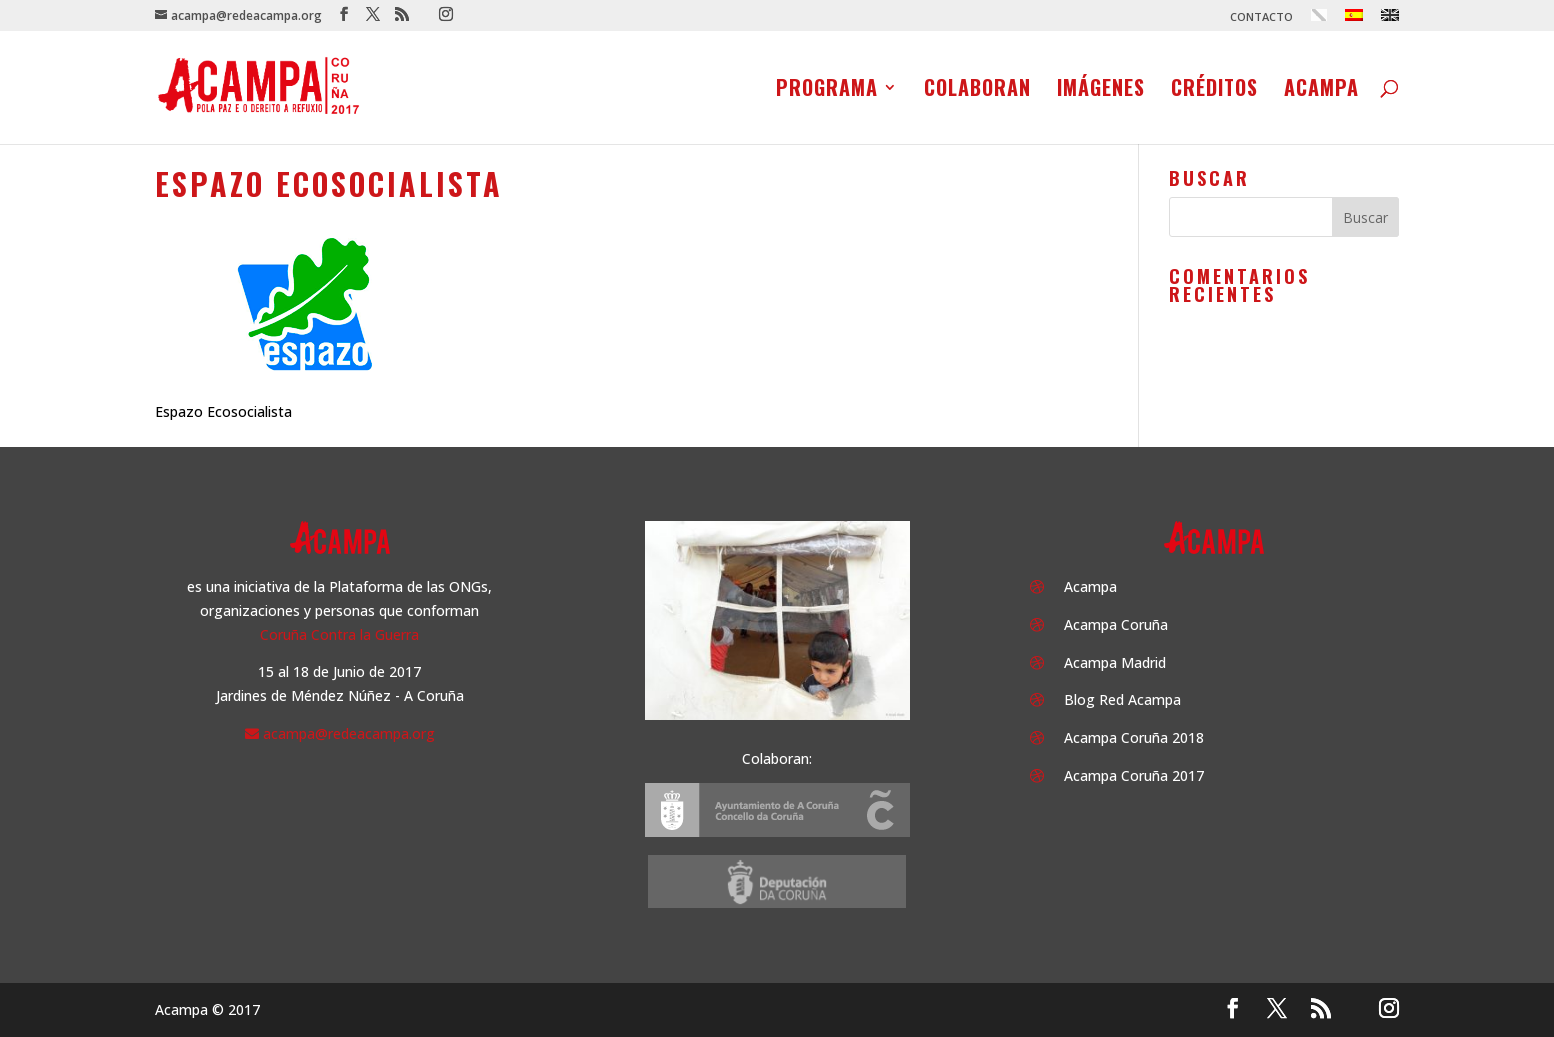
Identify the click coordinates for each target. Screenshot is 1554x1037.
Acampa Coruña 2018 (1134, 737)
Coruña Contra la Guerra (339, 634)
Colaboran (977, 91)
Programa (827, 91)
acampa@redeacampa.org (349, 733)
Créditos (1214, 91)
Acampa (1321, 91)
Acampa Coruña (1116, 624)
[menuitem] (1319, 20)
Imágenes (1101, 91)
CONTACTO (1261, 17)
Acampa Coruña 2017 (1134, 775)
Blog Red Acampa (1122, 699)
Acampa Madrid (1115, 662)
